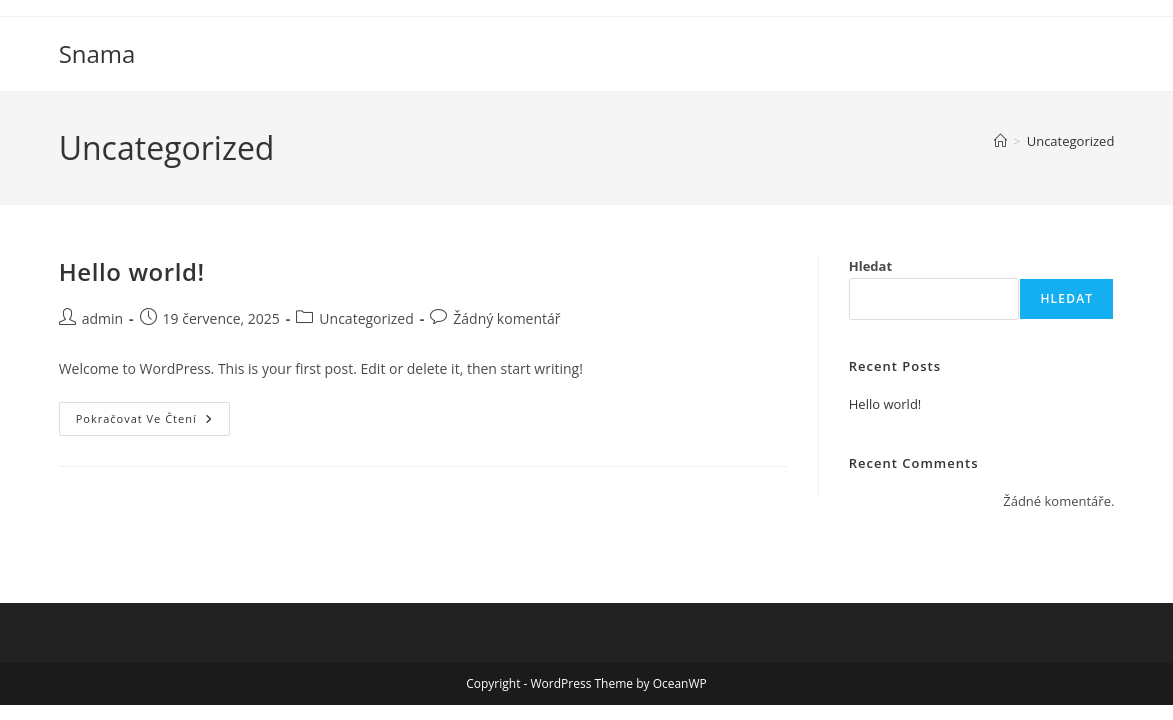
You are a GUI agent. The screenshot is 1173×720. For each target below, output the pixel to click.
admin (102, 318)
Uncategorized (1071, 141)
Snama (97, 53)
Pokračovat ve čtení (153, 422)
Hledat (870, 266)
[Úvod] (1000, 141)
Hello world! (132, 271)
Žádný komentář (506, 318)
